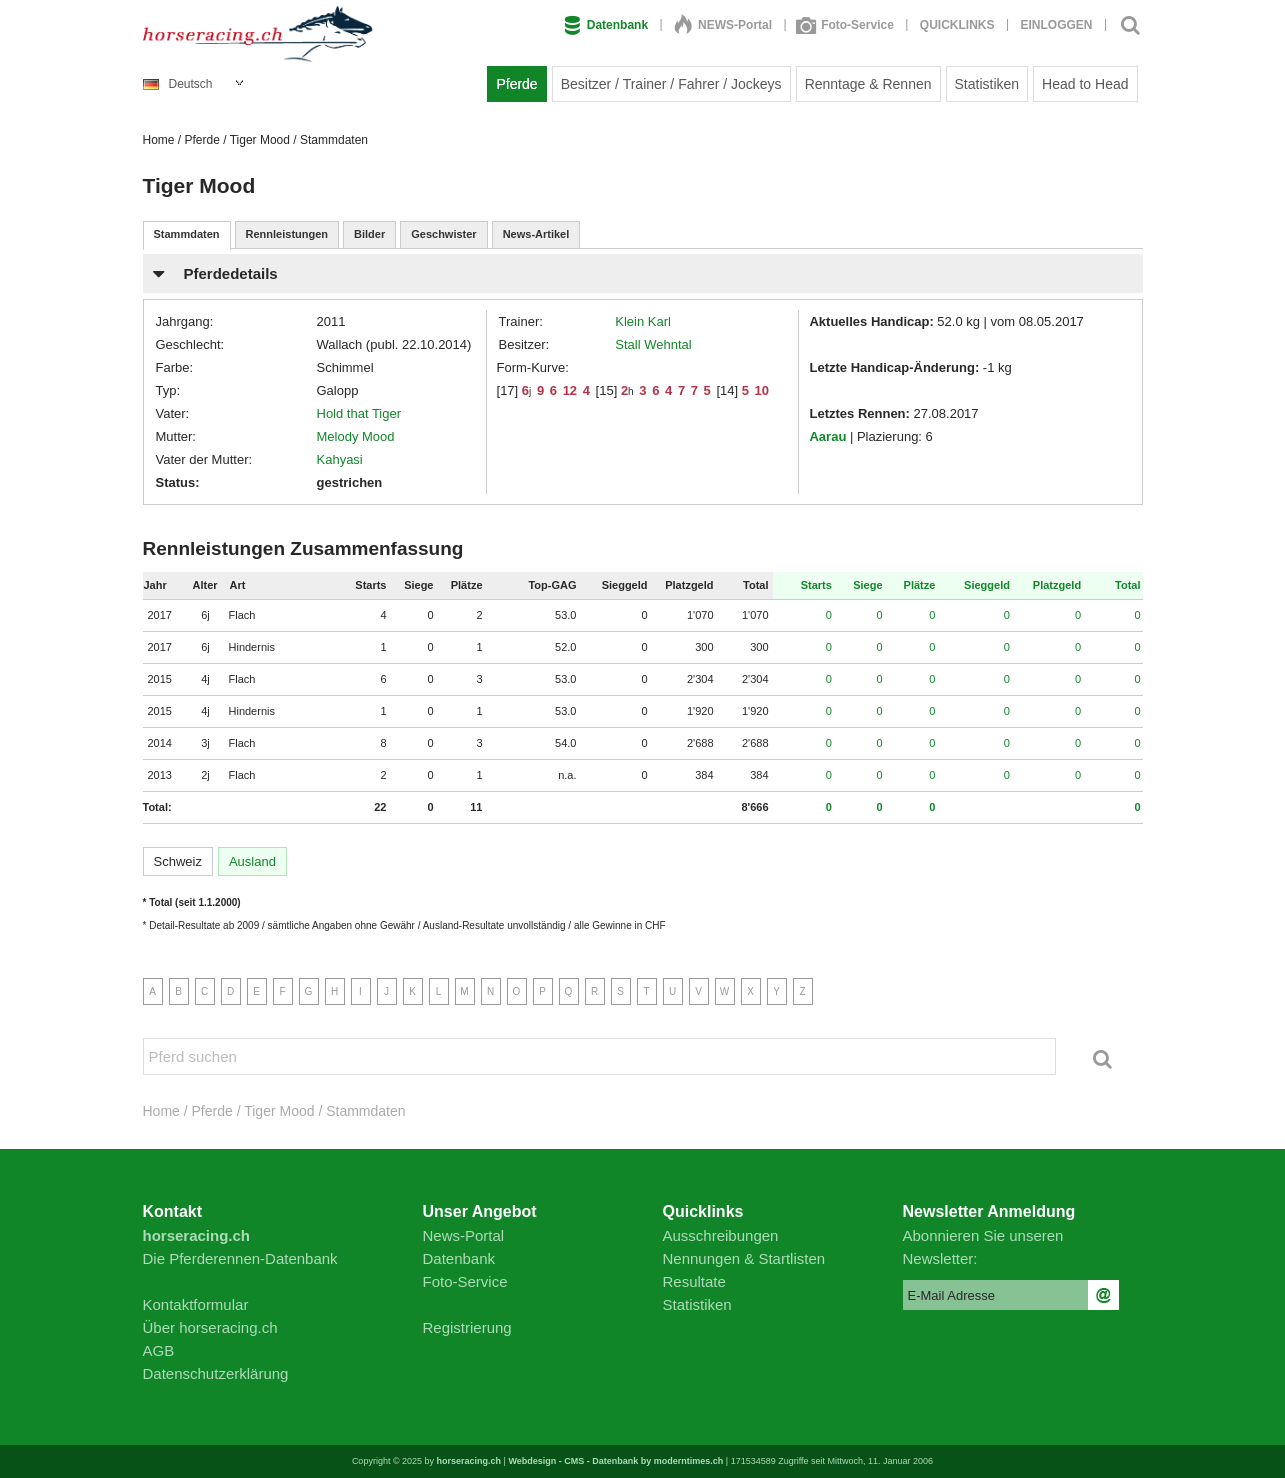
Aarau (827, 436)
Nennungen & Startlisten (744, 1258)
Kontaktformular (196, 1304)
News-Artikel (536, 234)
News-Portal (464, 1235)
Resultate (694, 1281)
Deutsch (178, 84)
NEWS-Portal (723, 25)
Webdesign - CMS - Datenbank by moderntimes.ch (615, 1461)
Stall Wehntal (653, 344)
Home (159, 140)
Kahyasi (340, 459)
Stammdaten (187, 234)
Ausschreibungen (721, 1235)
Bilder (369, 234)
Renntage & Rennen (868, 84)
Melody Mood (356, 436)
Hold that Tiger (359, 413)
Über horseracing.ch (210, 1327)
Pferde (516, 84)
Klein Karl (643, 321)
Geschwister (443, 234)
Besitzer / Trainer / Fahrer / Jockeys (671, 84)
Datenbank (606, 25)
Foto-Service (846, 25)
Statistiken (987, 84)
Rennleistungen (287, 234)
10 (762, 390)
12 (570, 390)
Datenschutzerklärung (216, 1373)
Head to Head (1085, 84)
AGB (159, 1350)
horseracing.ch (469, 1461)
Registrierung (467, 1327)
